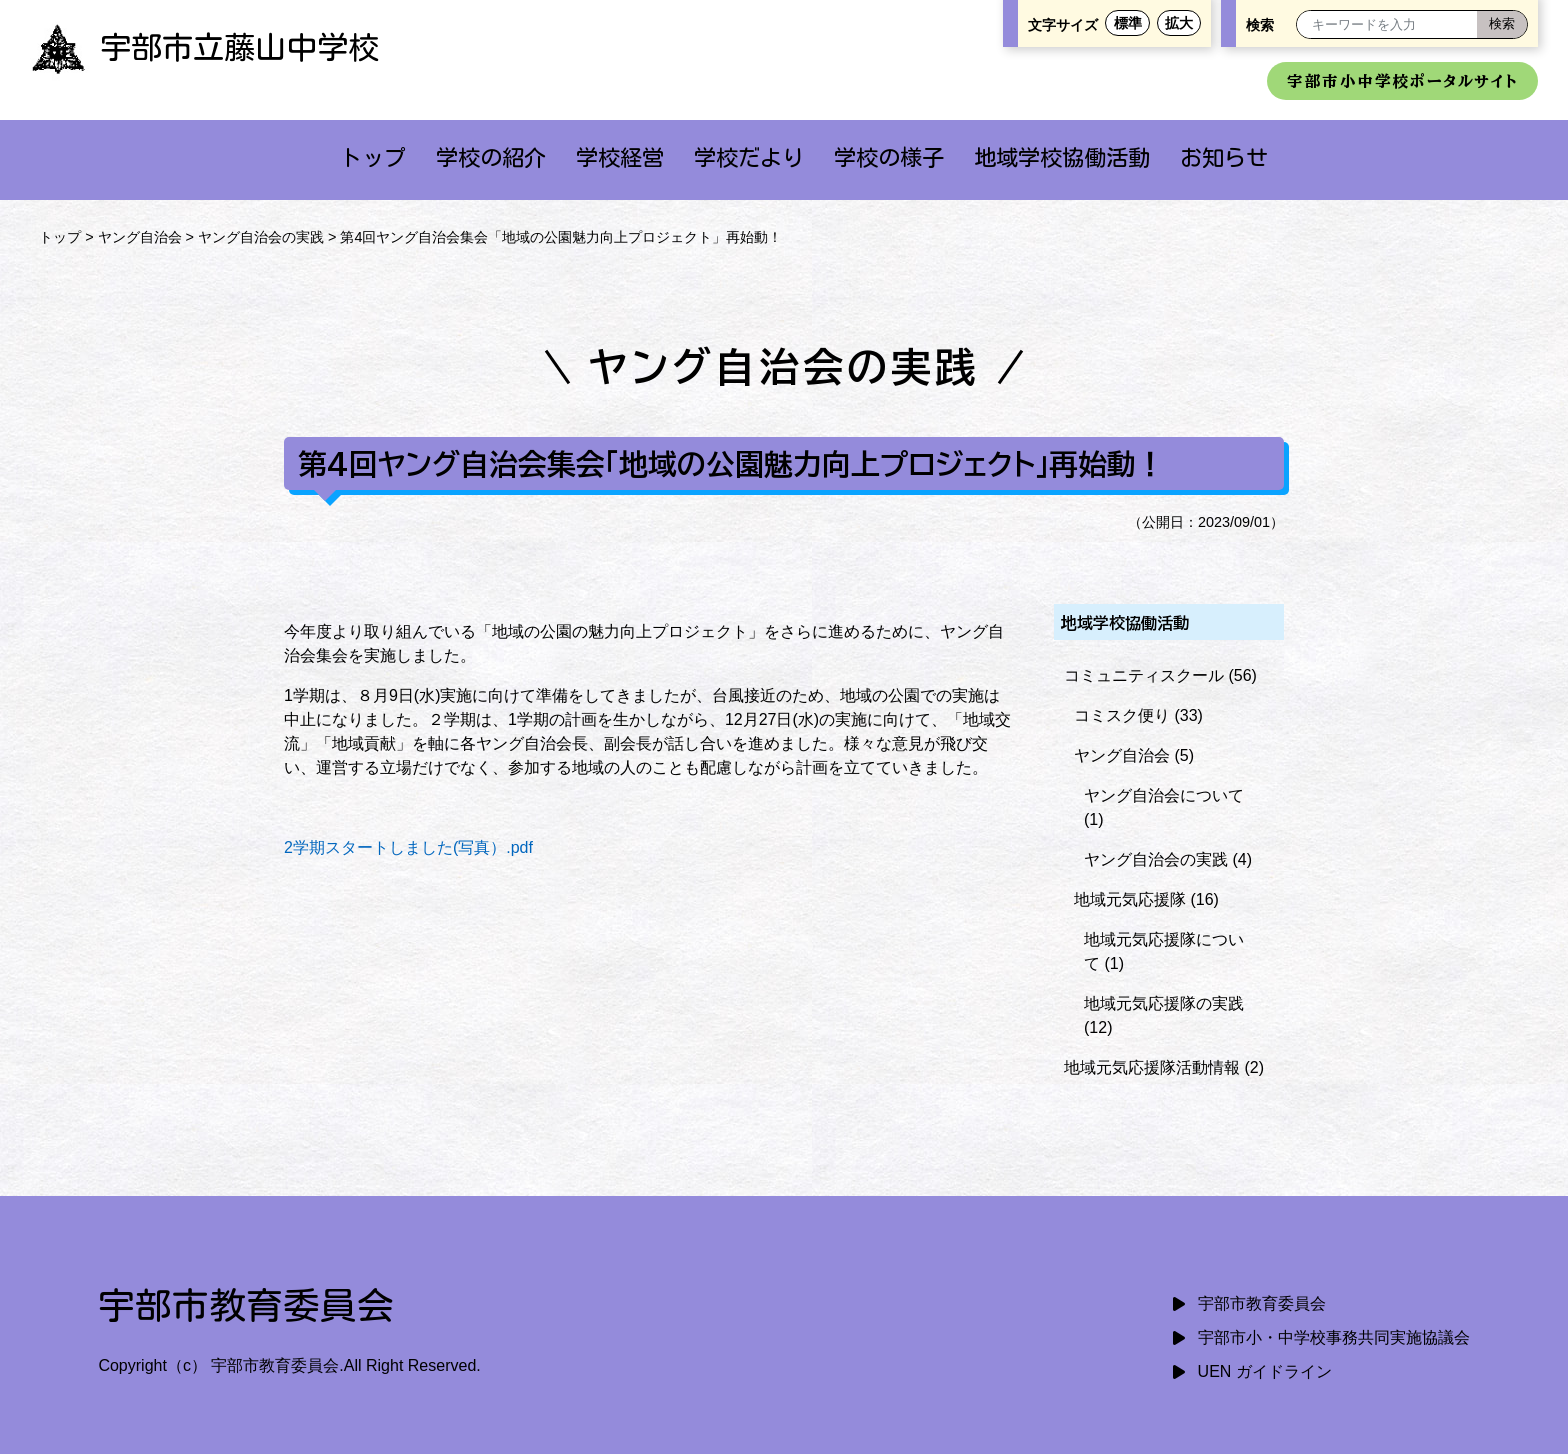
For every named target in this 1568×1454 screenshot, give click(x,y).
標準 (1128, 23)
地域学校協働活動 (1062, 157)
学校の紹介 (491, 157)
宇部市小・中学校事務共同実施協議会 (1334, 1337)
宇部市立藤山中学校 (204, 47)
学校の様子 (889, 157)
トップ (373, 157)
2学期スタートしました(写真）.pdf (408, 847)
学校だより (749, 157)
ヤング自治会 (140, 237)
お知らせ (1224, 157)
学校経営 (620, 157)
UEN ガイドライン (1265, 1371)
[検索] (1502, 24)
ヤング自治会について (1164, 795)
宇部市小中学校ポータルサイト (1402, 81)
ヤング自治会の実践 (261, 237)
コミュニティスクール (1144, 675)
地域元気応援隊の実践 (1164, 1003)
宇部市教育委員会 (1262, 1303)
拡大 (1179, 23)
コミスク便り (1122, 715)
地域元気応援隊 (1130, 899)
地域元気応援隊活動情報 (1152, 1067)
